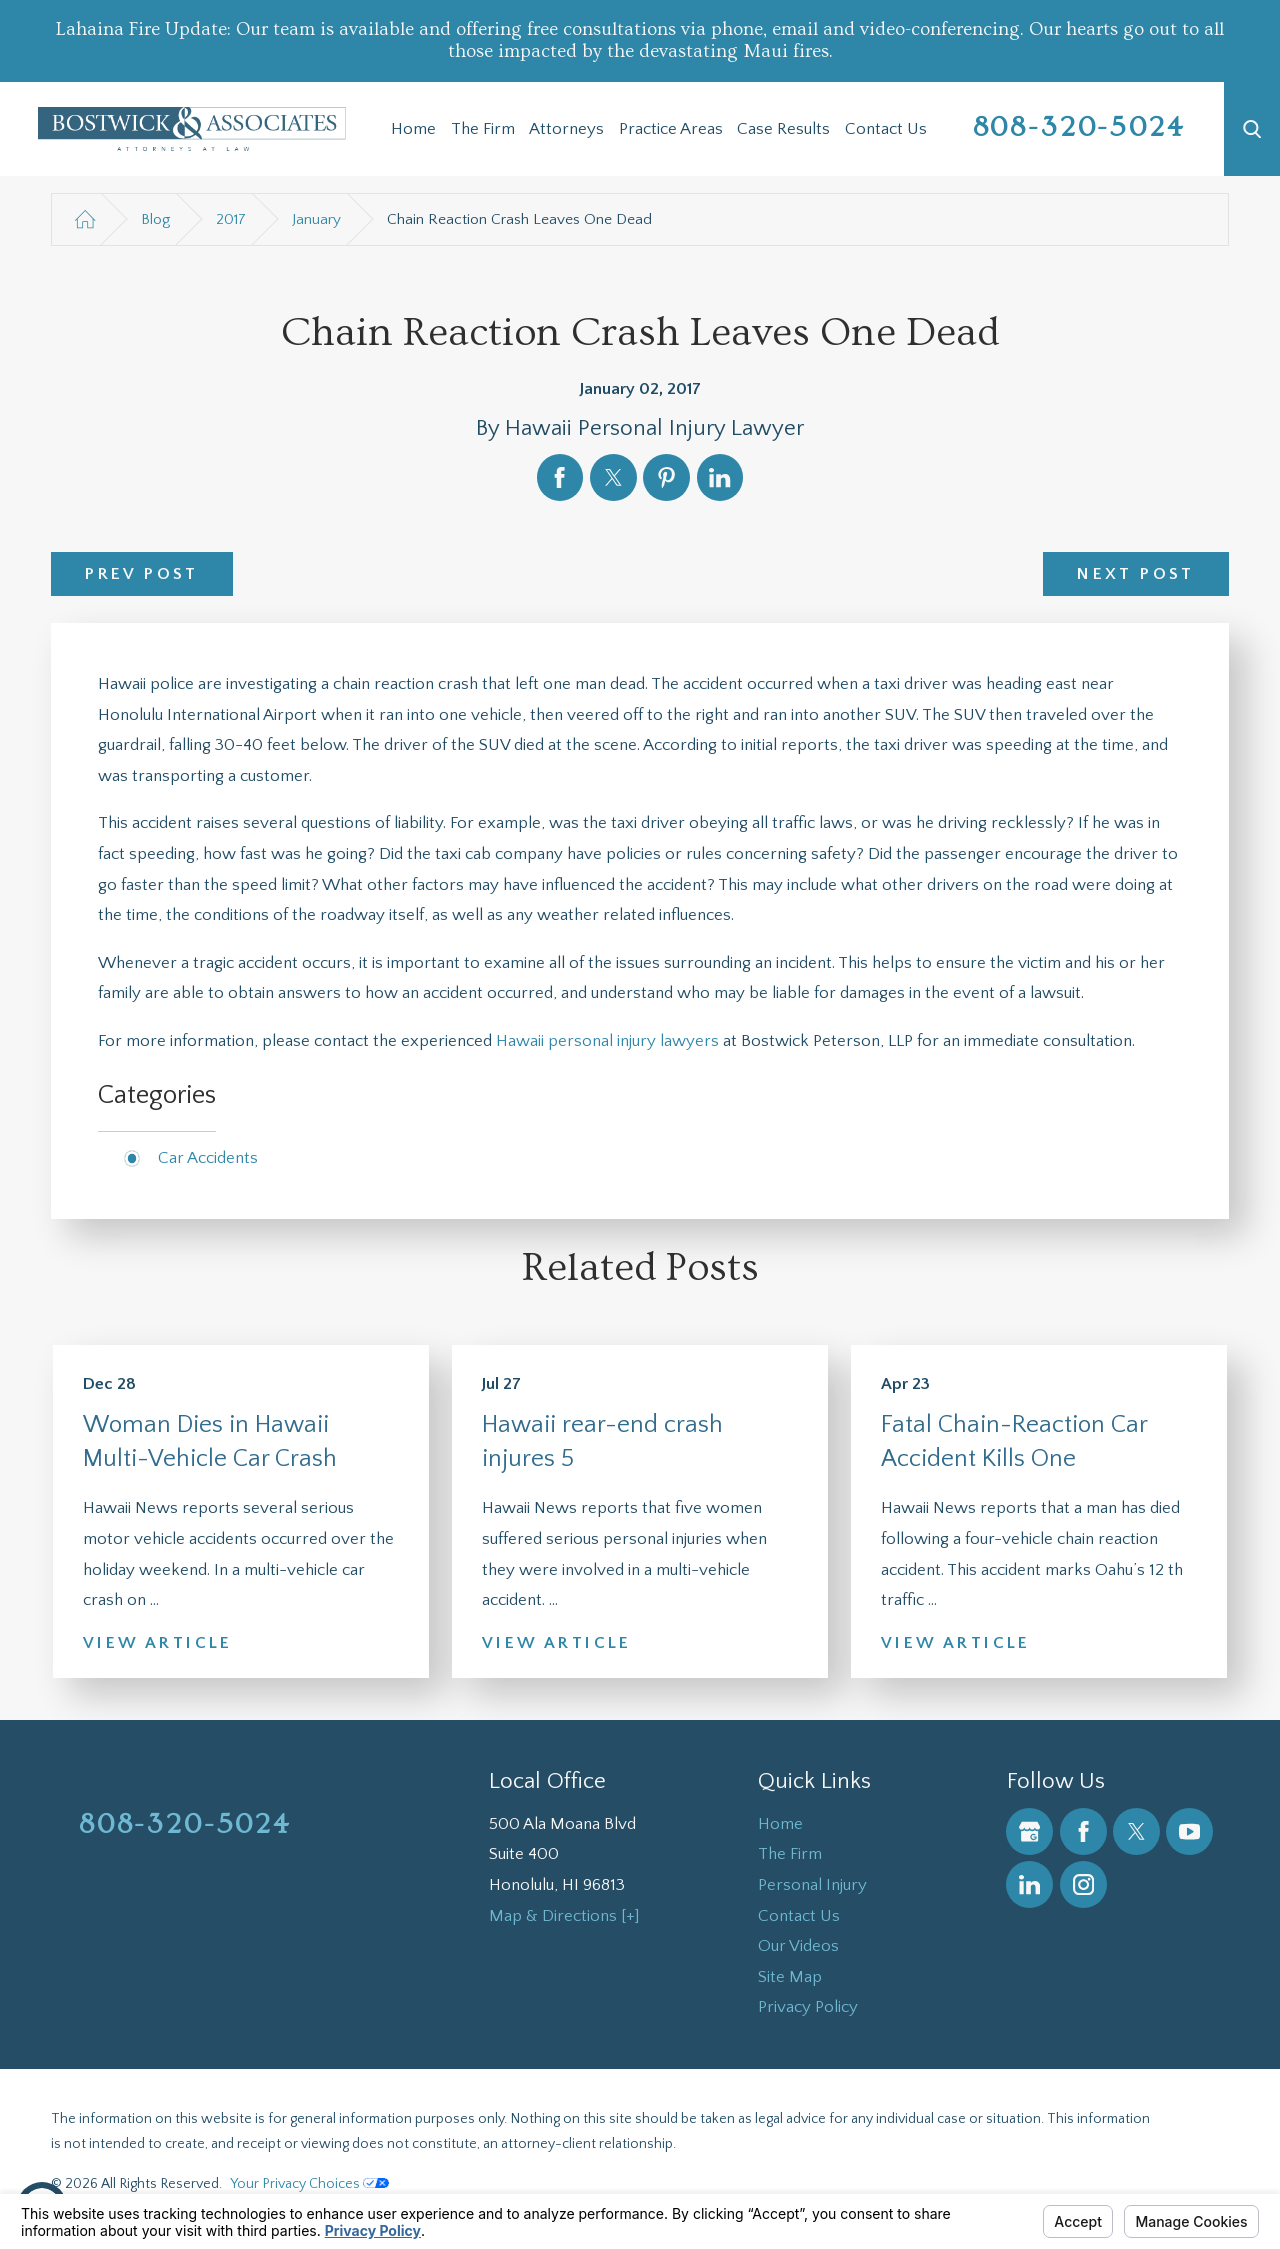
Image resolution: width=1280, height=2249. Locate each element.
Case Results (783, 129)
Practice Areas (671, 129)
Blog (155, 219)
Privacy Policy (808, 2007)
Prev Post (142, 574)
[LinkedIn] (1029, 1884)
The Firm (483, 129)
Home (413, 129)
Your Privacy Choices (309, 2184)
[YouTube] (1189, 1831)
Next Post (1136, 574)
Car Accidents (208, 1158)
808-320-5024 (1079, 127)
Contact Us (886, 129)
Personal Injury (812, 1885)
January (316, 219)
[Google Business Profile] (1029, 1831)
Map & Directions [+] (564, 1916)
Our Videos (798, 1946)
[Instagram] (1083, 1884)
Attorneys (566, 129)
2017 (231, 219)
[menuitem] (414, 129)
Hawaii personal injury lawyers (607, 1041)
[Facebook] (1083, 1831)
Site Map (790, 1977)
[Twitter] (1136, 1831)
